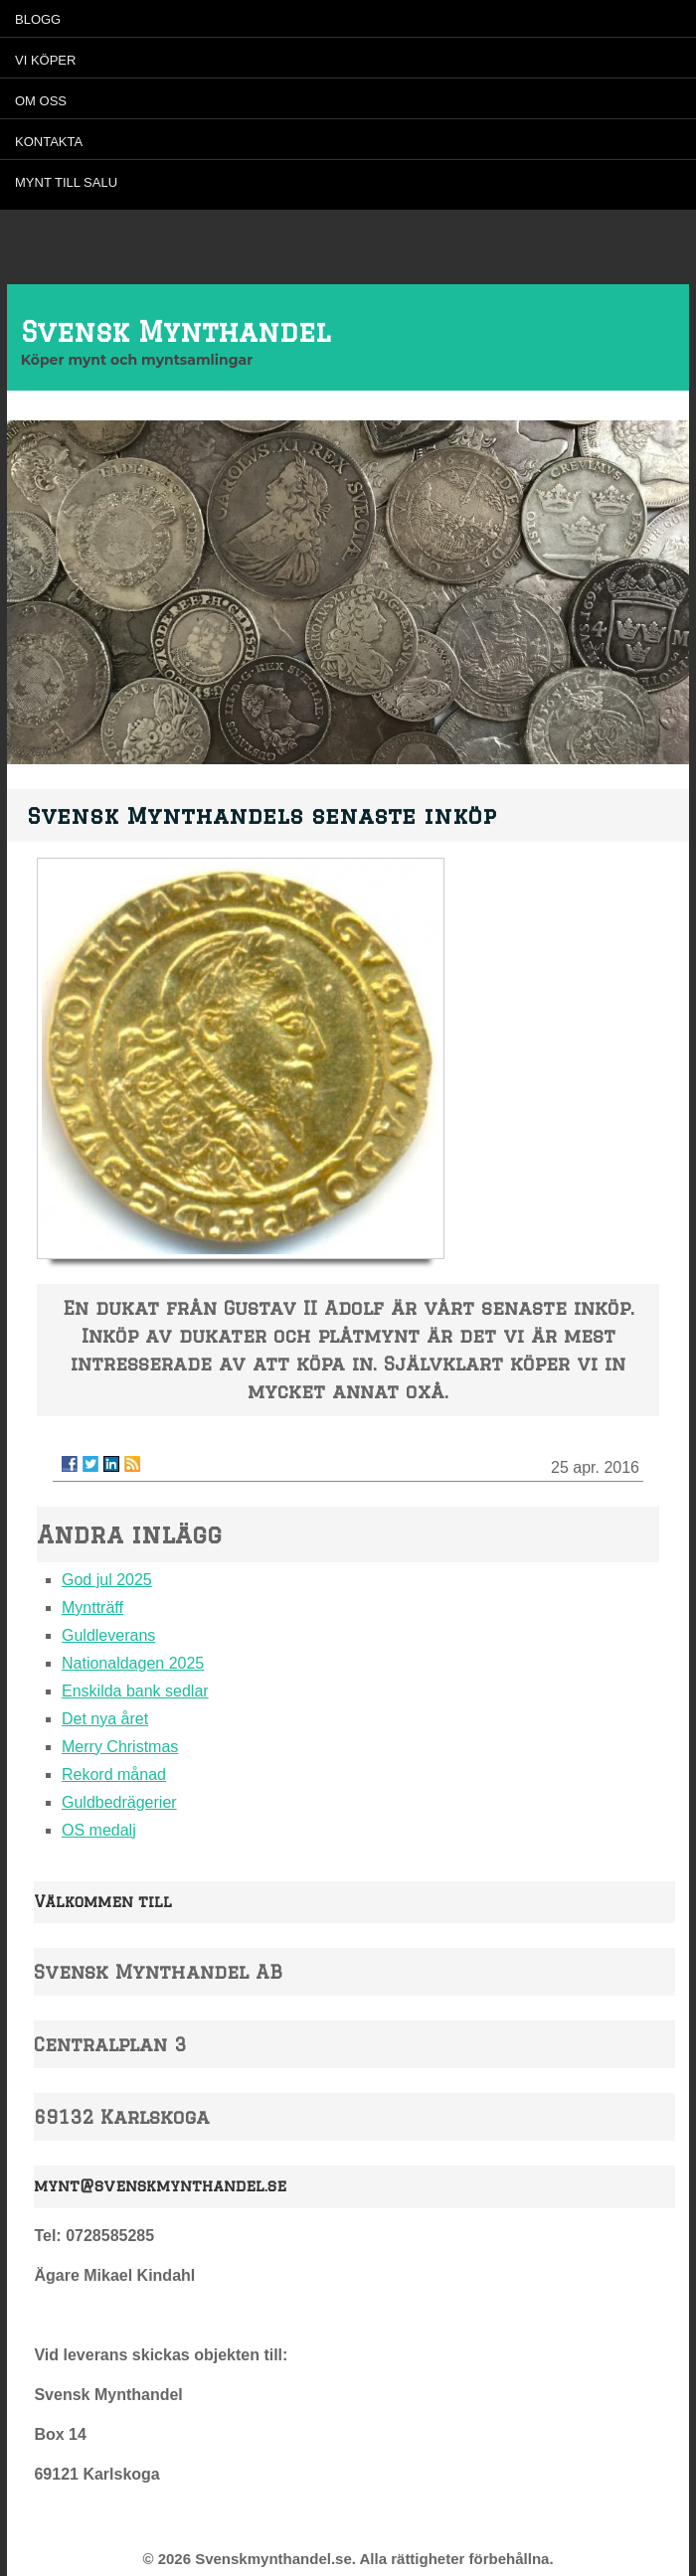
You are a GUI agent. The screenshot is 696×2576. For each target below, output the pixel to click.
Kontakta (49, 141)
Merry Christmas (120, 1746)
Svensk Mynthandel (175, 331)
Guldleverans (108, 1635)
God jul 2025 (107, 1579)
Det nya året (105, 1718)
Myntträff (92, 1607)
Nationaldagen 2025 (133, 1663)
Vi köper (45, 60)
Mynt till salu (66, 182)
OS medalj (99, 1830)
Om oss (41, 100)
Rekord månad (114, 1774)
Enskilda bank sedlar (135, 1691)
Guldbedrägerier (119, 1802)
